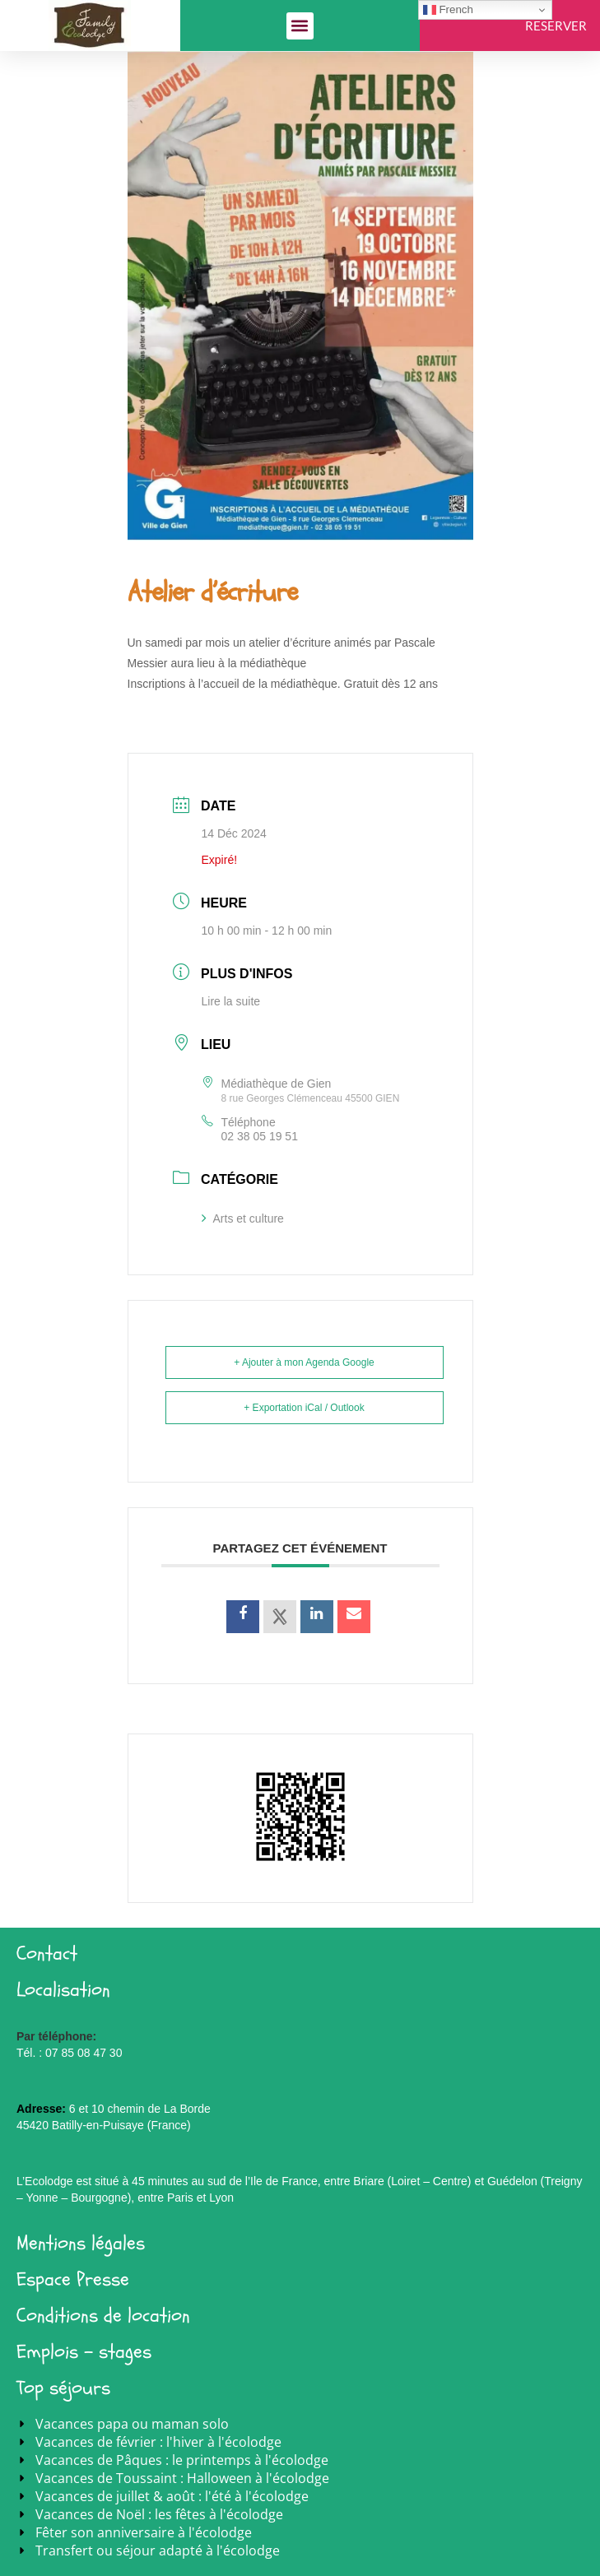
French (448, 9)
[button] (300, 25)
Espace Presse (72, 2279)
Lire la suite (231, 1001)
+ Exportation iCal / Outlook (304, 1407)
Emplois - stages (83, 2351)
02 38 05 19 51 (259, 1136)
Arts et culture (243, 1218)
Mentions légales (80, 2243)
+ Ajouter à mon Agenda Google (304, 1362)
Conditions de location (103, 2315)
